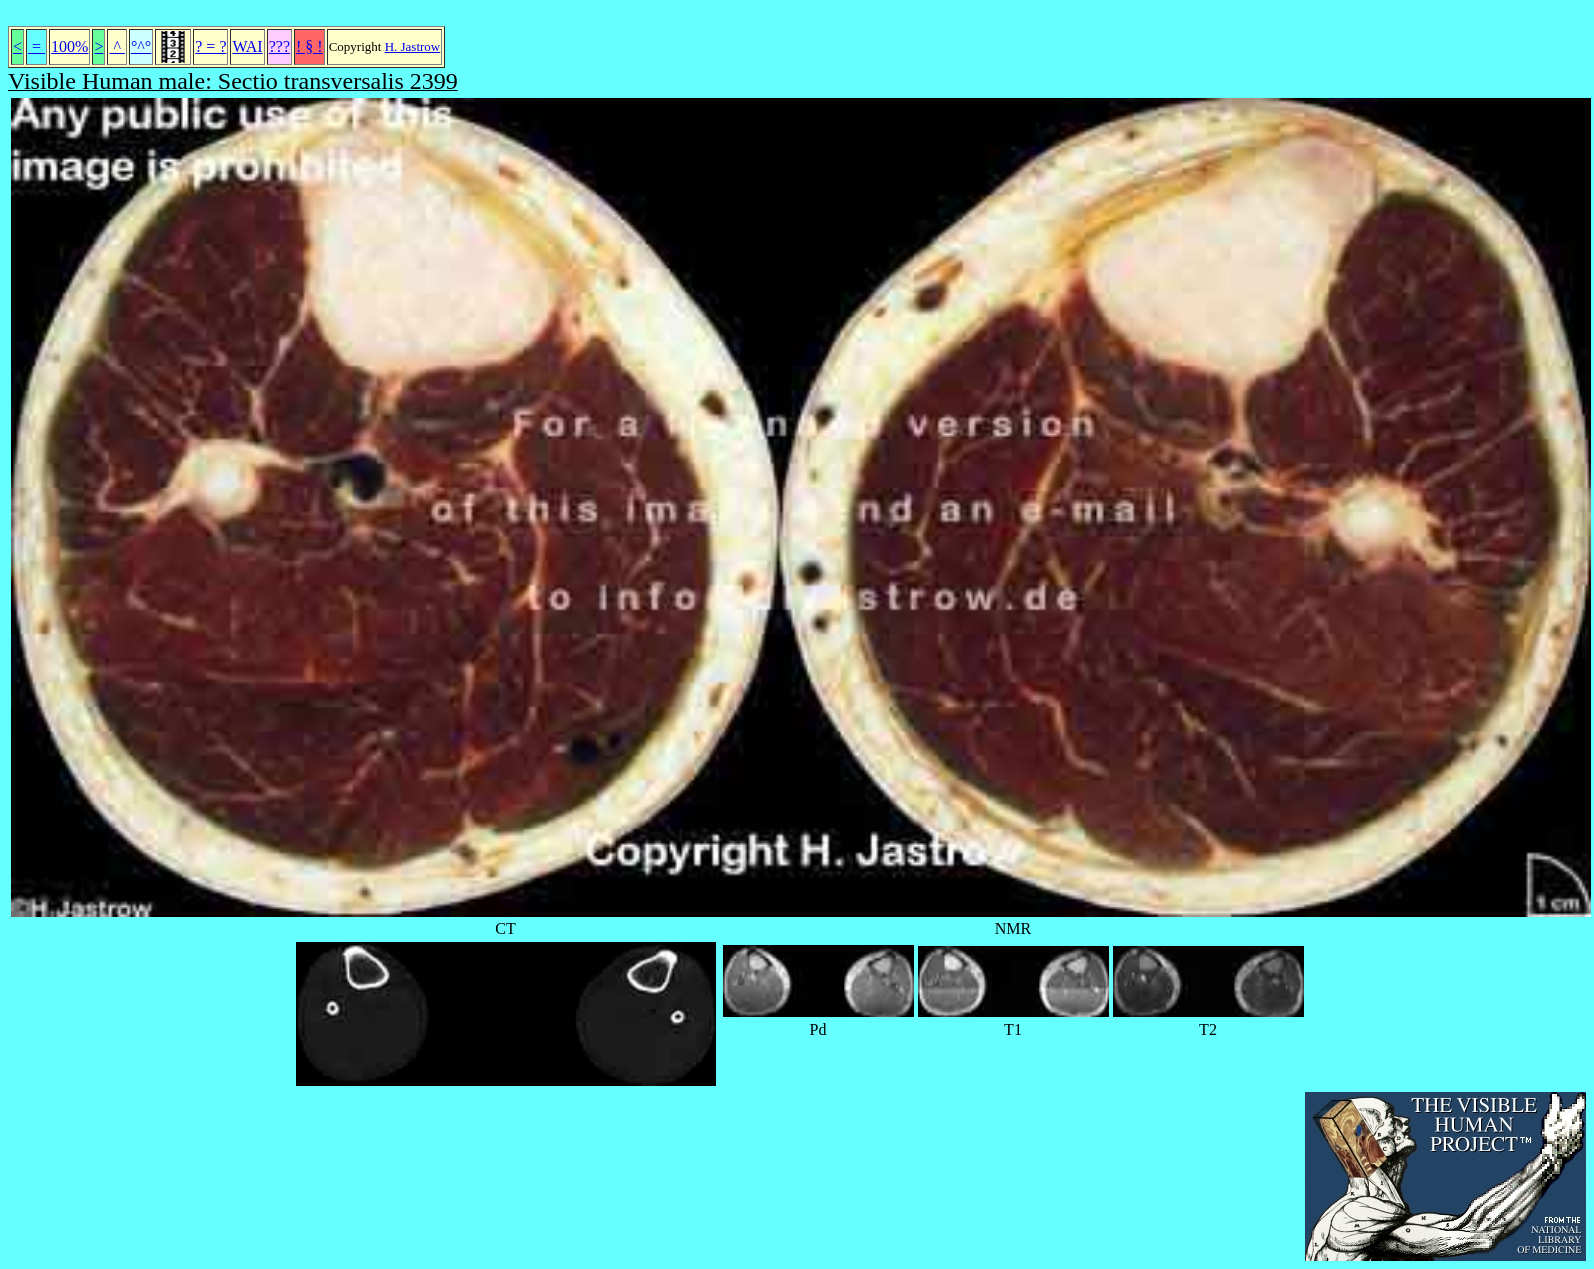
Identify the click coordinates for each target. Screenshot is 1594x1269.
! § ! (309, 46)
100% (69, 46)
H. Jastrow (413, 46)
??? (279, 46)
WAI (247, 46)
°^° (141, 46)
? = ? (210, 46)
